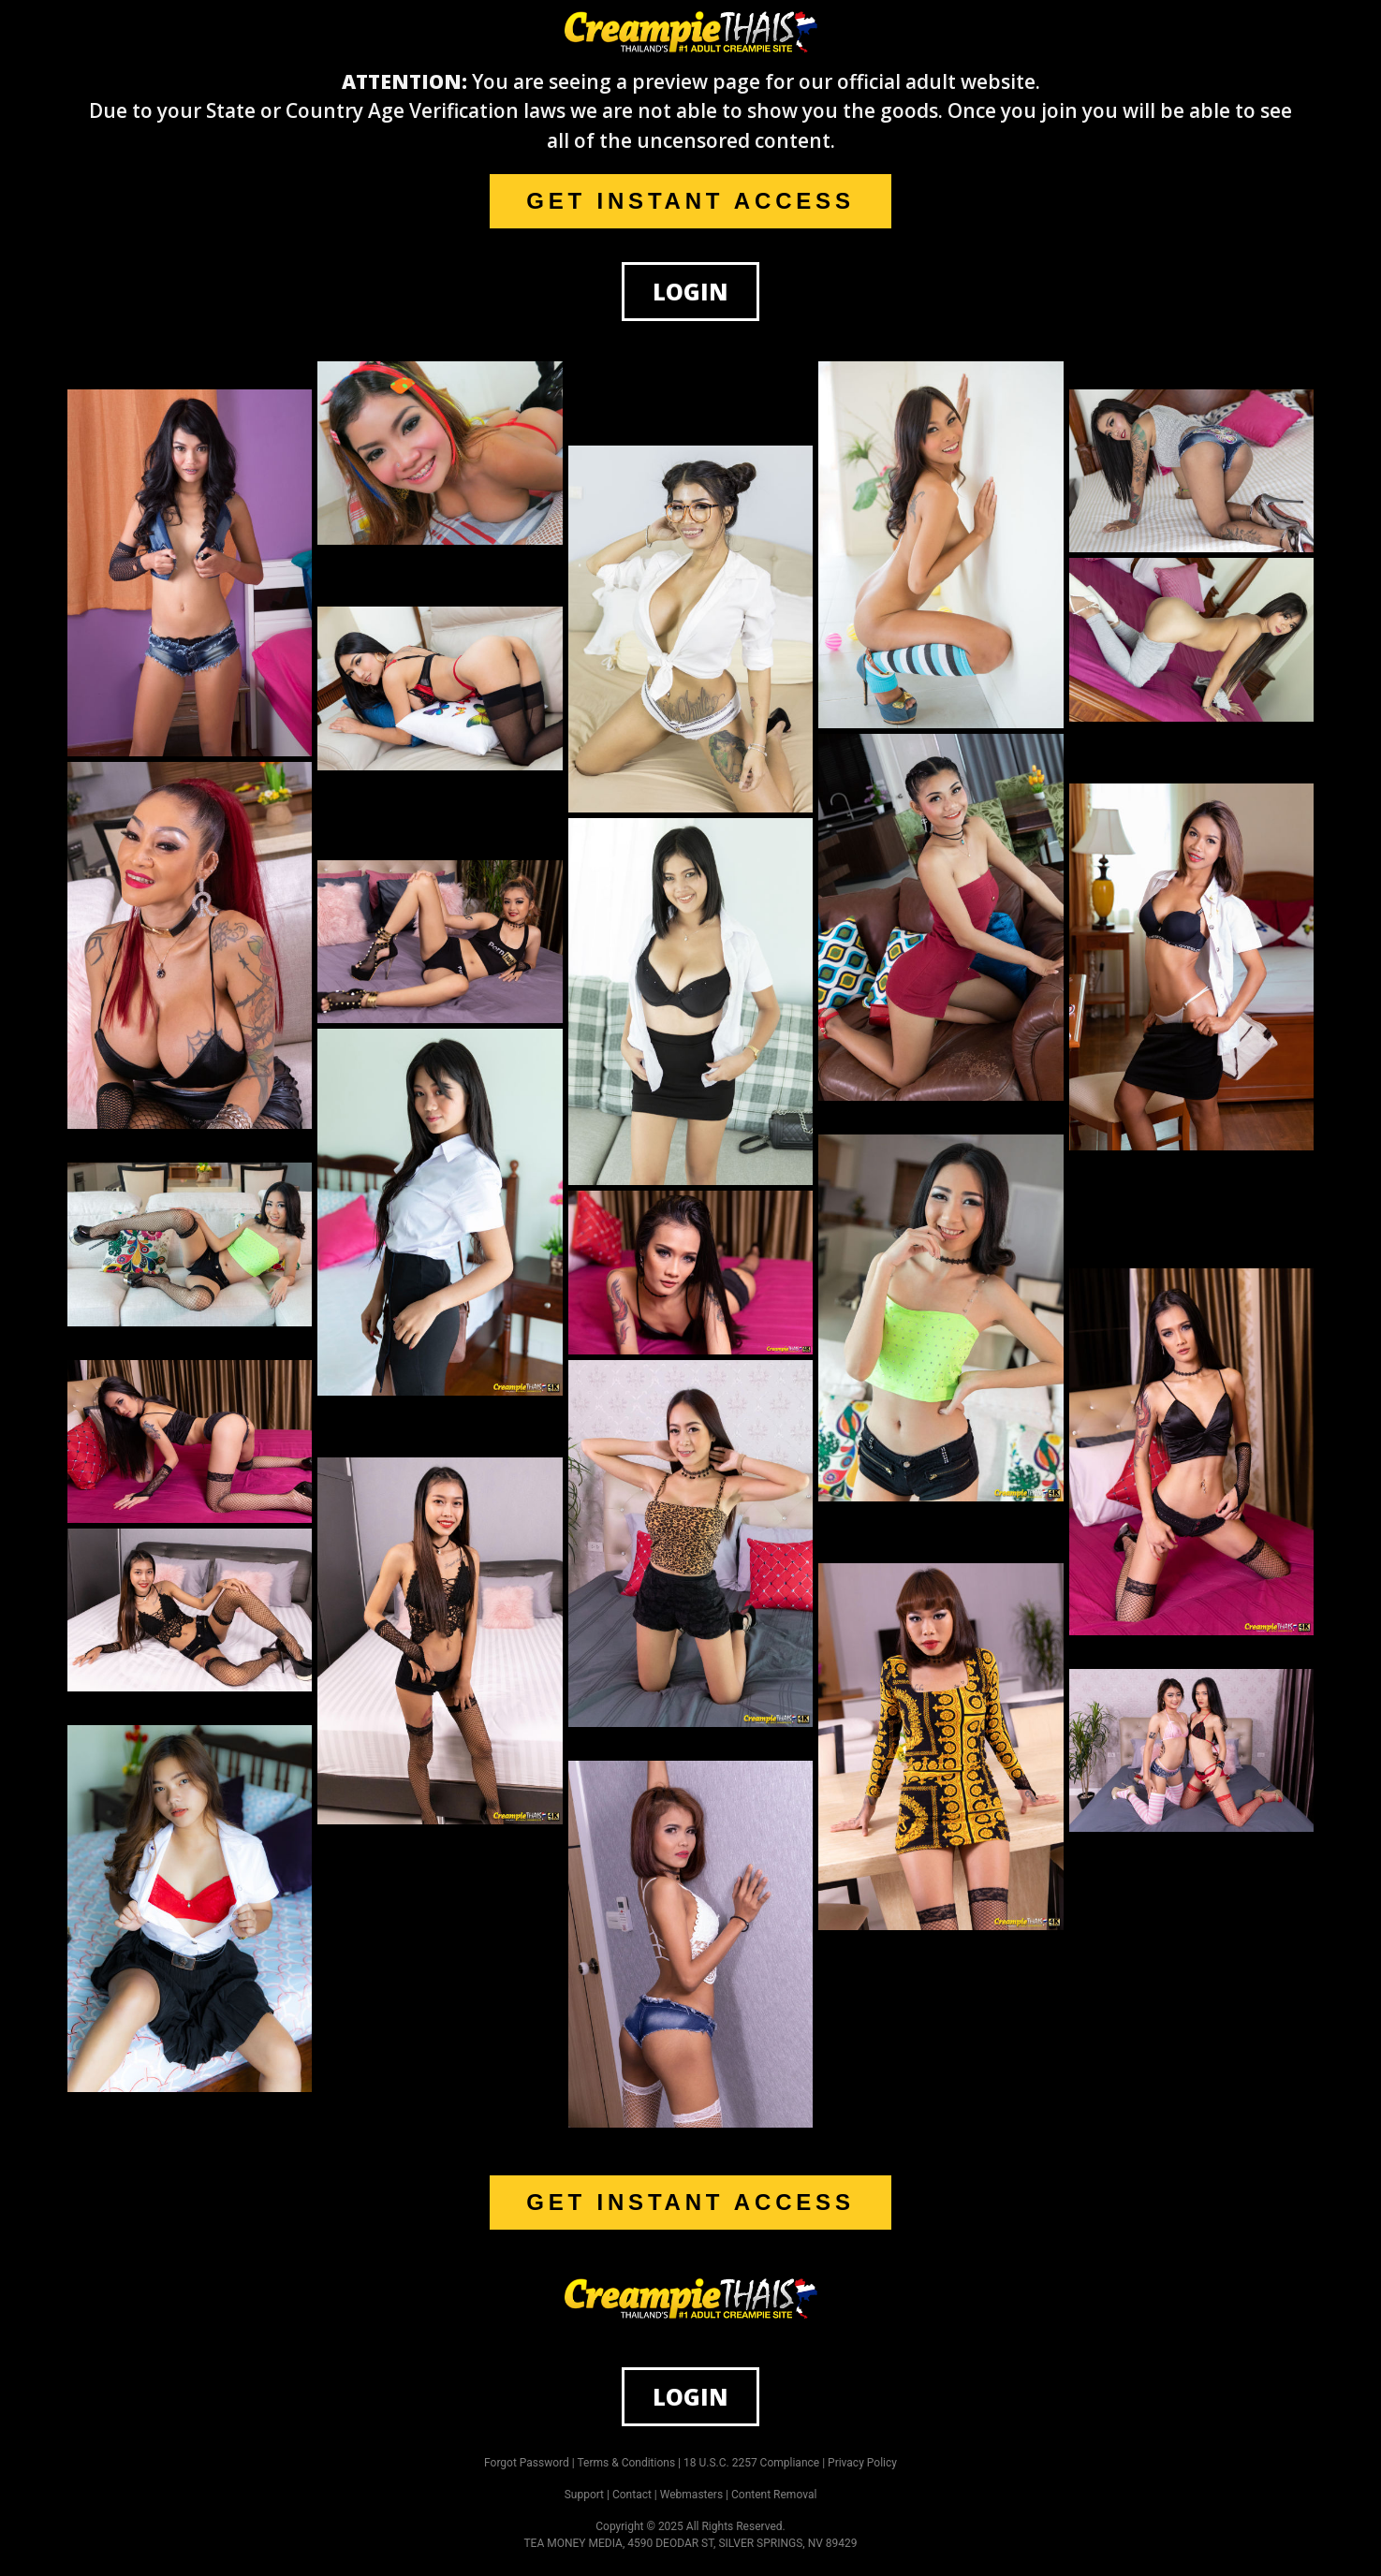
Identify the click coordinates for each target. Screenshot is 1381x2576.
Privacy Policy (862, 2462)
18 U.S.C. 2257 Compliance (751, 2462)
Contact (632, 2494)
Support (584, 2494)
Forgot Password (526, 2462)
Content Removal (773, 2494)
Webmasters (691, 2494)
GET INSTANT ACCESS (690, 200)
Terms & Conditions (627, 2462)
